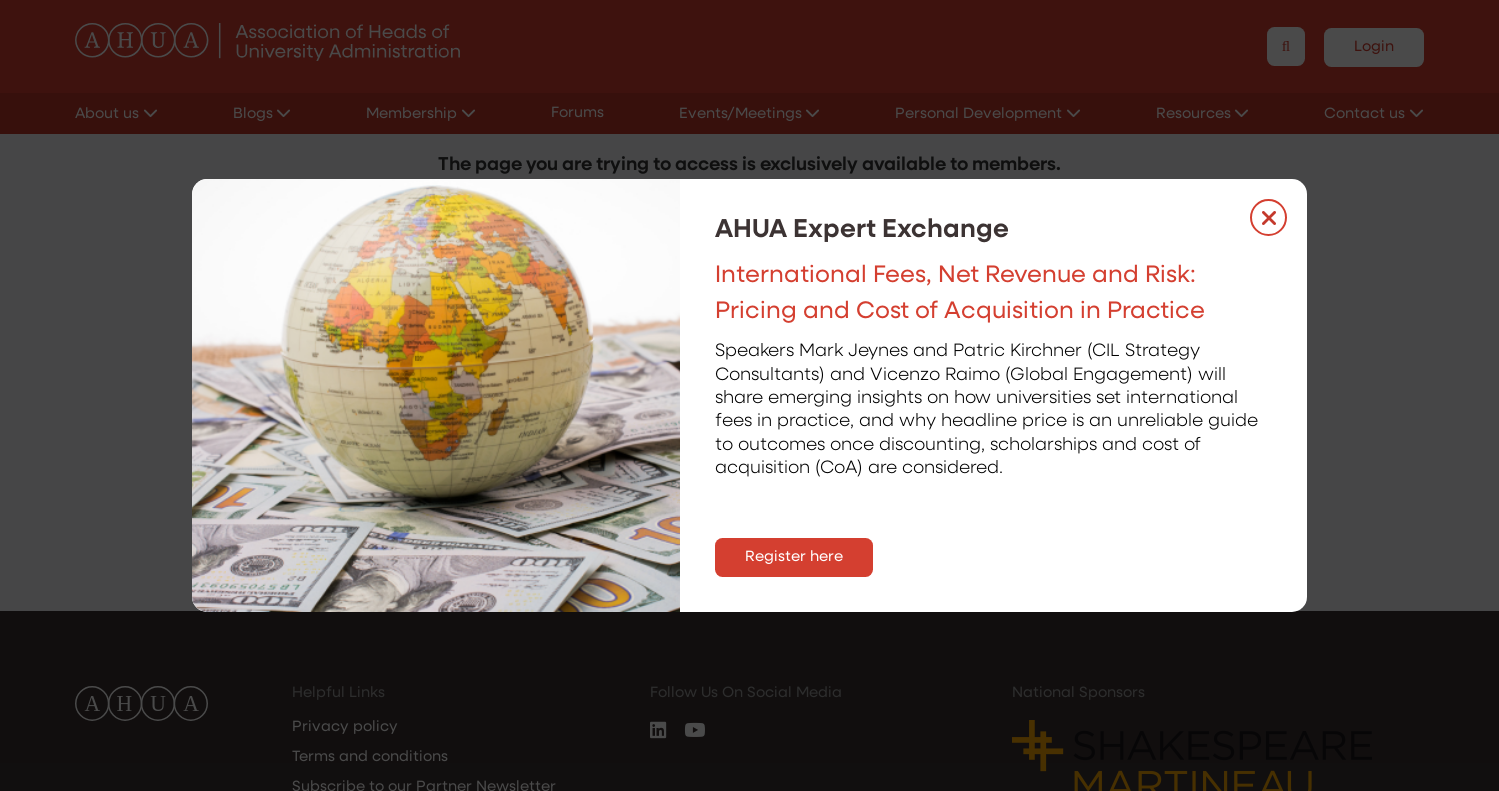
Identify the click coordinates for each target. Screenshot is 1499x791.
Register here (794, 557)
